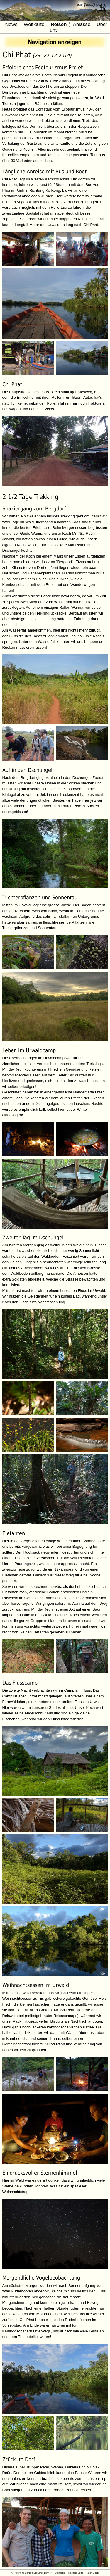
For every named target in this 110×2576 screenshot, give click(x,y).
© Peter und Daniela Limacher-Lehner (31, 2573)
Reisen (58, 24)
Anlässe (82, 24)
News (11, 24)
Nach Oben (93, 2573)
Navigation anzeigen (54, 42)
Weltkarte (34, 24)
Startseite (60, 2573)
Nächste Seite (75, 2573)
